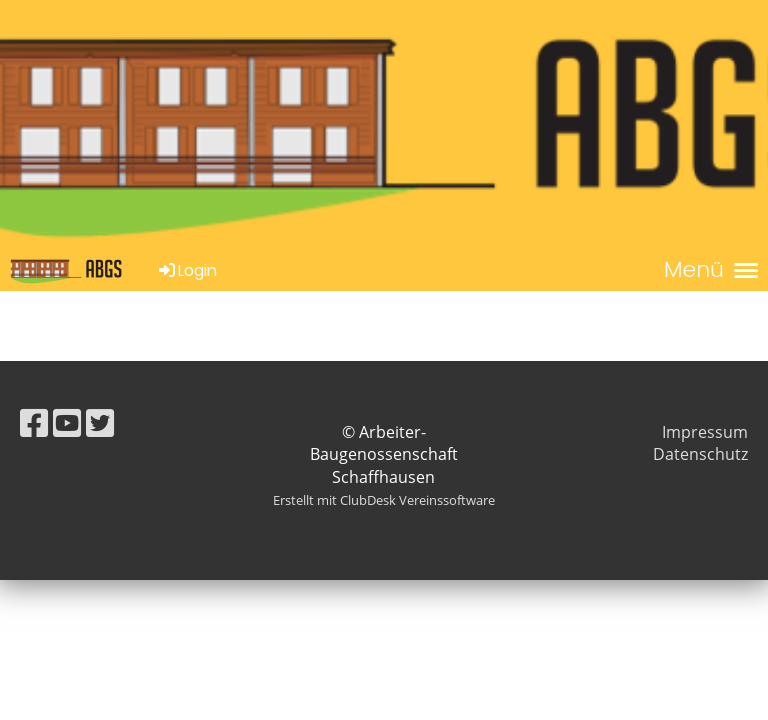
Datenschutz (700, 454)
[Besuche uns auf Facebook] (34, 422)
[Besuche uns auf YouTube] (67, 422)
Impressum (705, 432)
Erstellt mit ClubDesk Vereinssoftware (384, 500)
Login (186, 270)
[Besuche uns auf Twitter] (100, 422)
